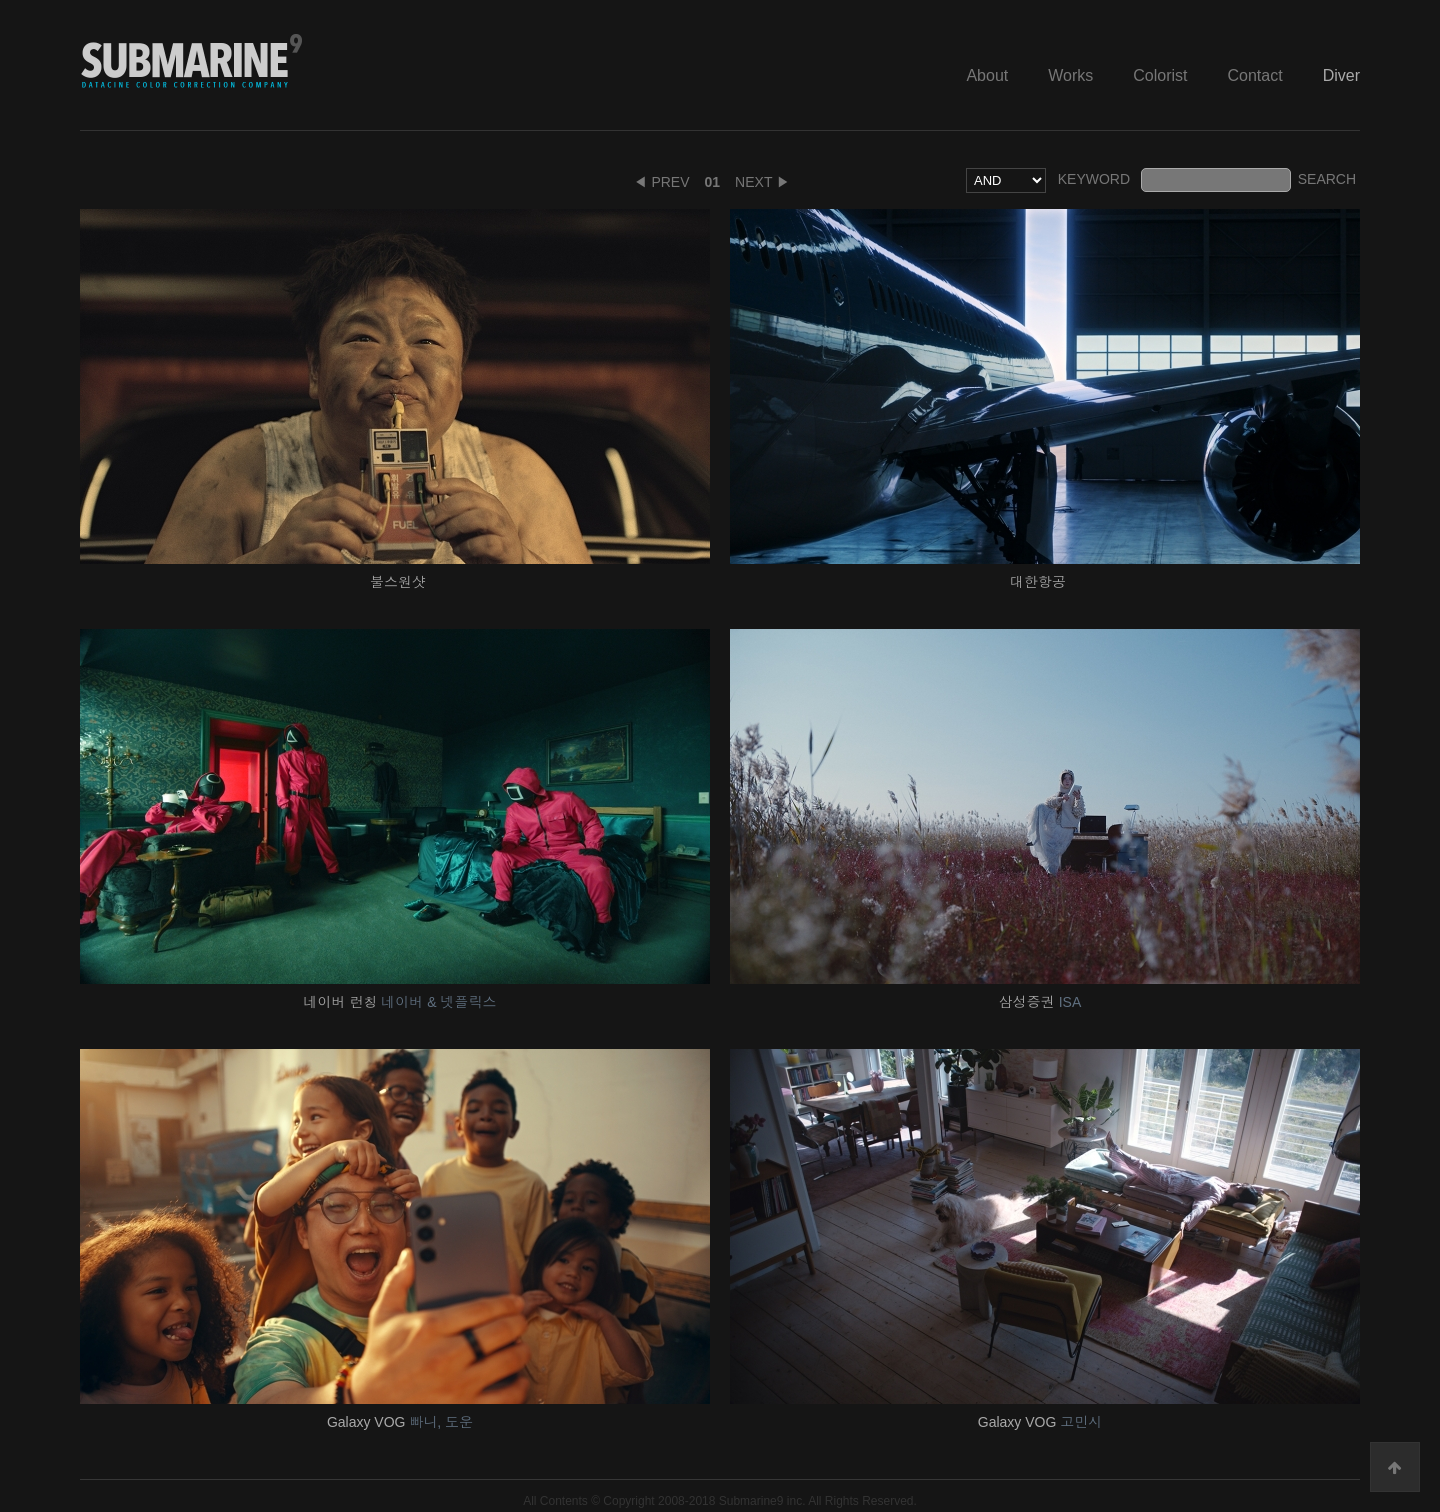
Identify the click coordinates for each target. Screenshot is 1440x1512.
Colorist (1160, 75)
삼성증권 (1040, 1002)
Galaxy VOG (400, 1422)
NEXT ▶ (762, 182)
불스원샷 (400, 582)
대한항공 (1040, 582)
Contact (1255, 75)
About (987, 75)
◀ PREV (662, 182)
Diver (1341, 75)
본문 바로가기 (0, 0)
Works (1070, 75)
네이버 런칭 (400, 1002)
